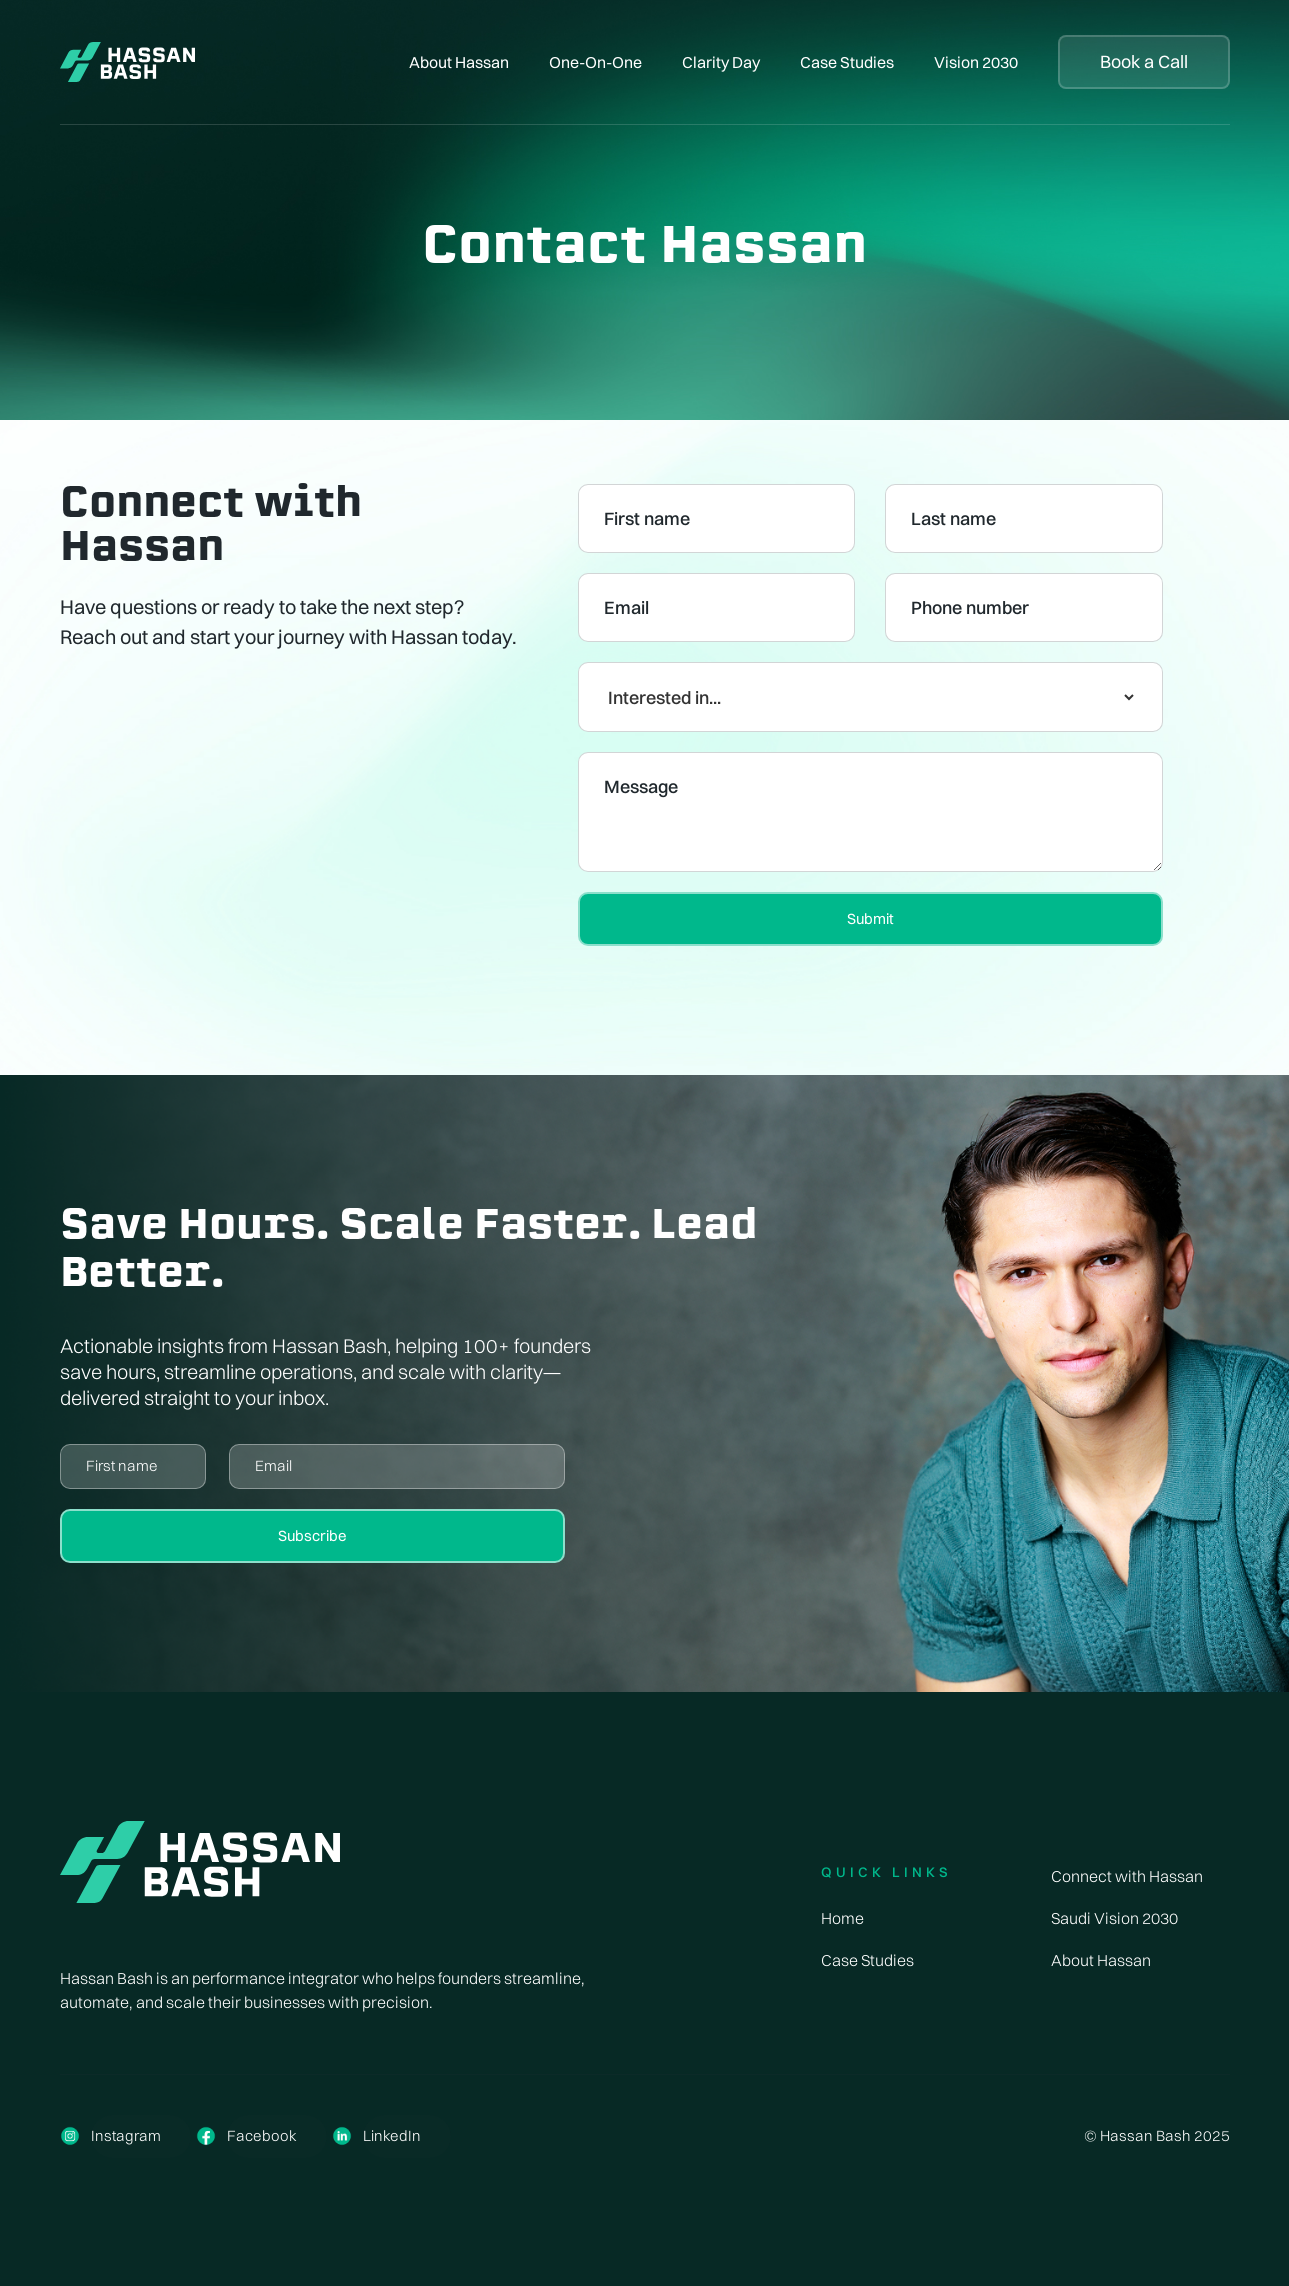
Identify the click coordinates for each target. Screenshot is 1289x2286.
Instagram (126, 2135)
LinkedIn (392, 2135)
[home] (128, 62)
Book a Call (1144, 61)
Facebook (262, 2135)
